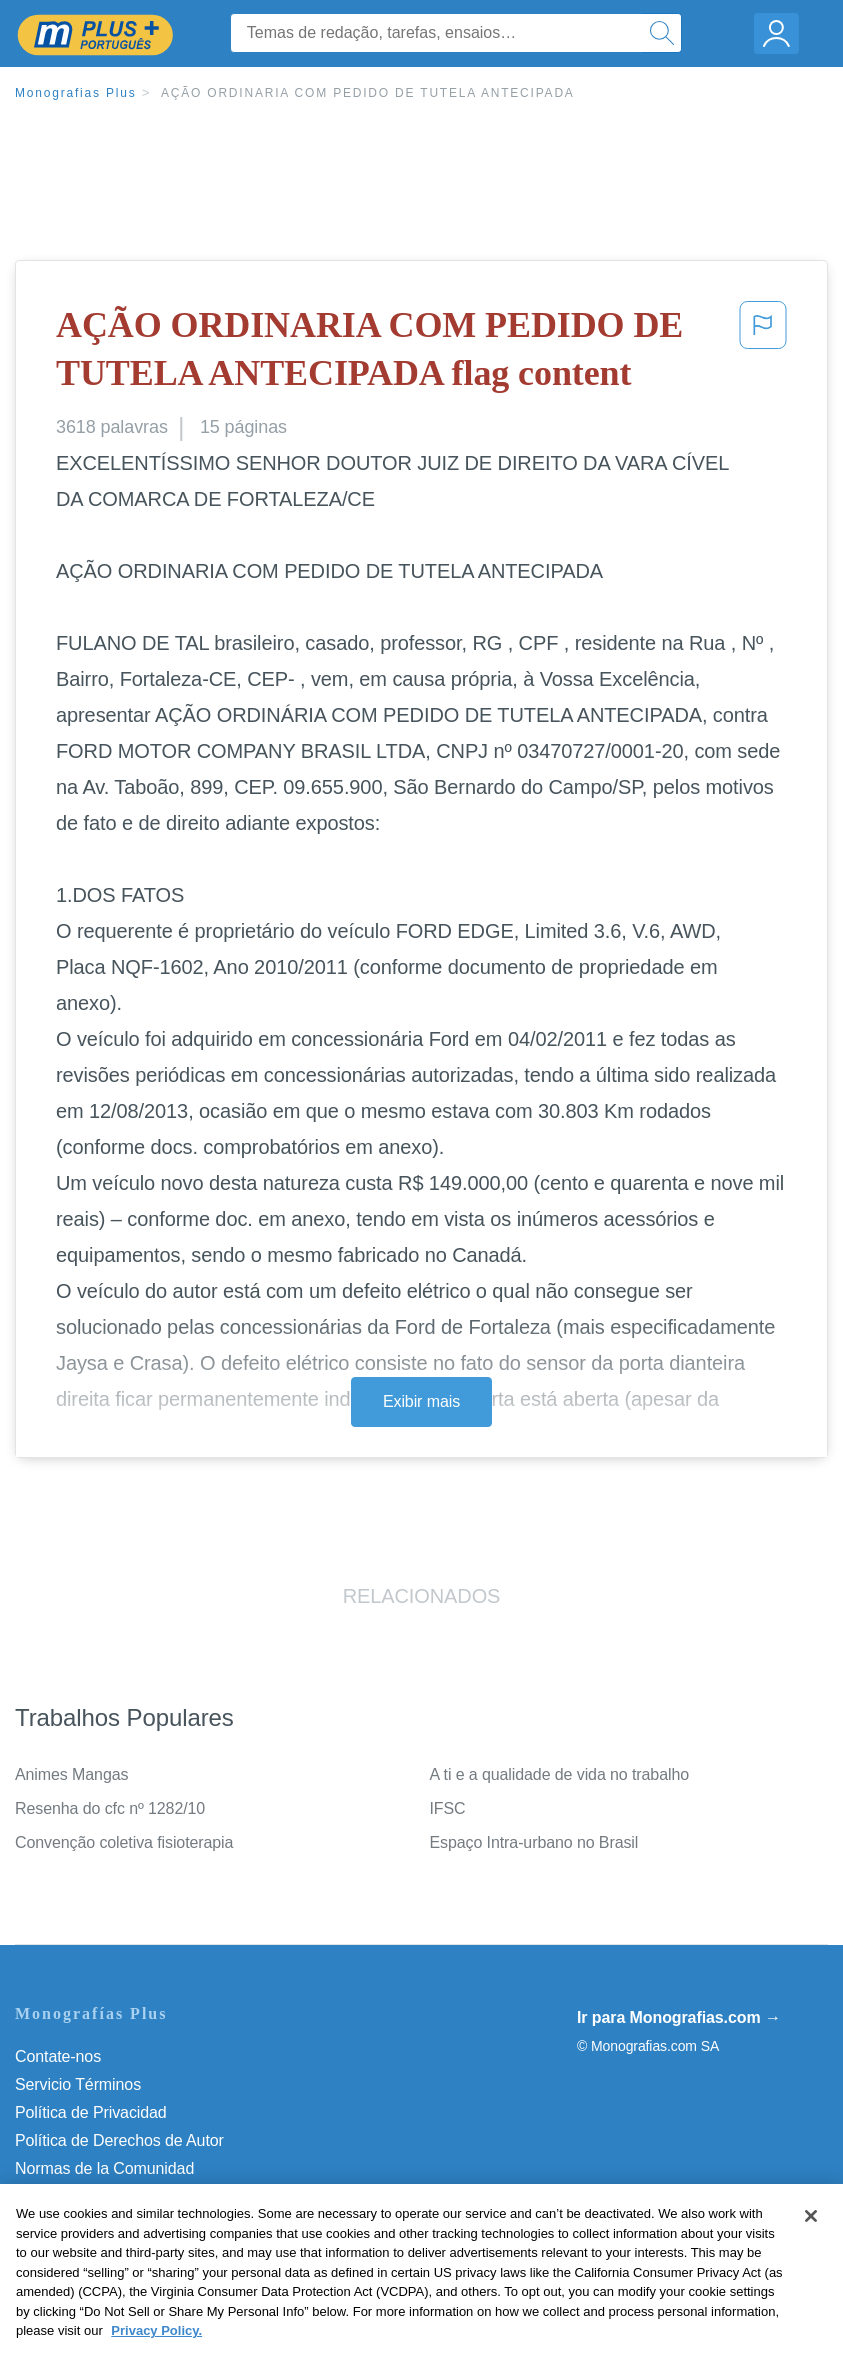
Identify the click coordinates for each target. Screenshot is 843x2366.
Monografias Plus (76, 93)
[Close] (811, 2256)
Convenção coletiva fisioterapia (124, 1842)
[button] (763, 353)
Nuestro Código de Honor (104, 2196)
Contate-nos (58, 2056)
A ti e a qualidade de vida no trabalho (560, 1774)
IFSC (448, 1808)
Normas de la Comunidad (104, 2168)
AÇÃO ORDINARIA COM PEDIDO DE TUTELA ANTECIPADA (368, 93)
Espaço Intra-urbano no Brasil (534, 1842)
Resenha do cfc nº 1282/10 (110, 1808)
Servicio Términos (78, 2084)
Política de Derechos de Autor (119, 2140)
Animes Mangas (71, 1774)
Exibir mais (421, 1401)
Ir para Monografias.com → (679, 2017)
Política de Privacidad (91, 2112)
